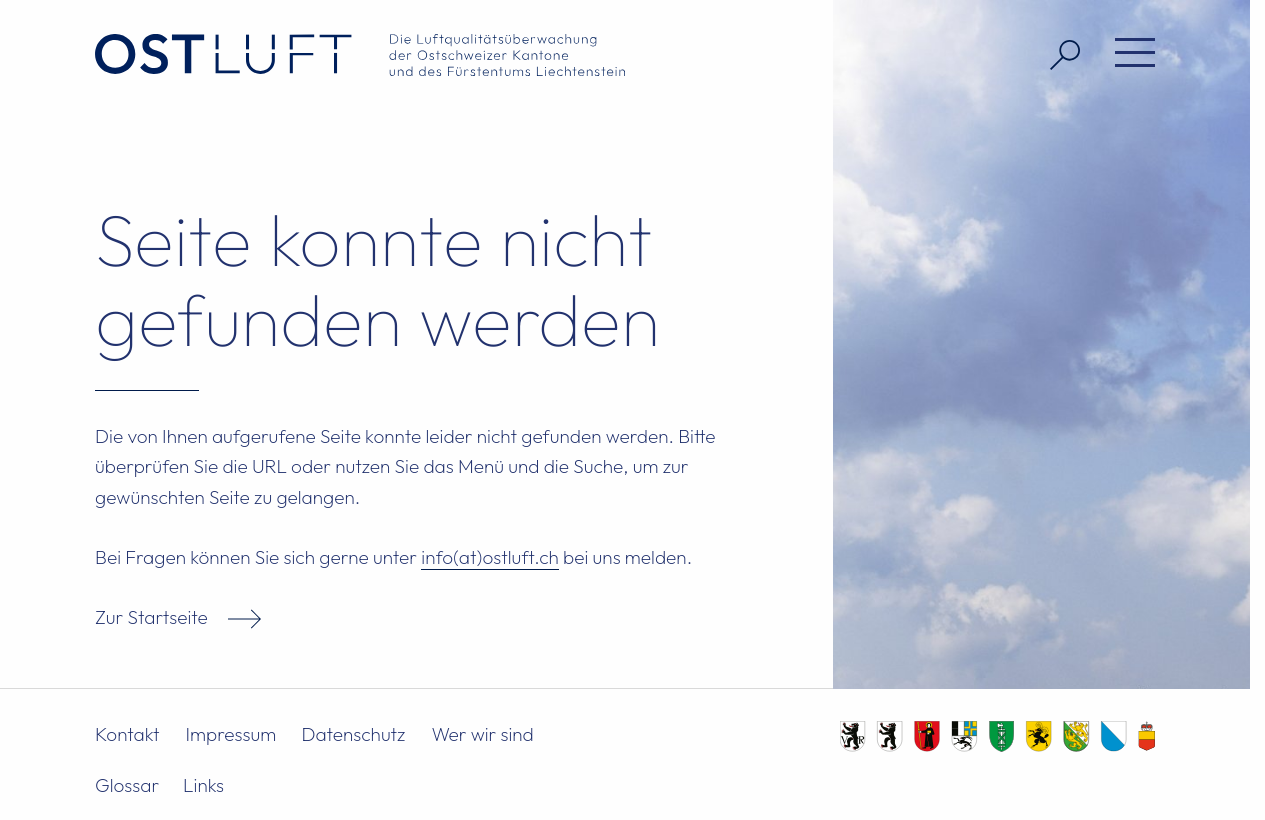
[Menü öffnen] (1127, 55)
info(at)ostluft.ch (490, 557)
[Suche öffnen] (1057, 55)
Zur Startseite (151, 617)
